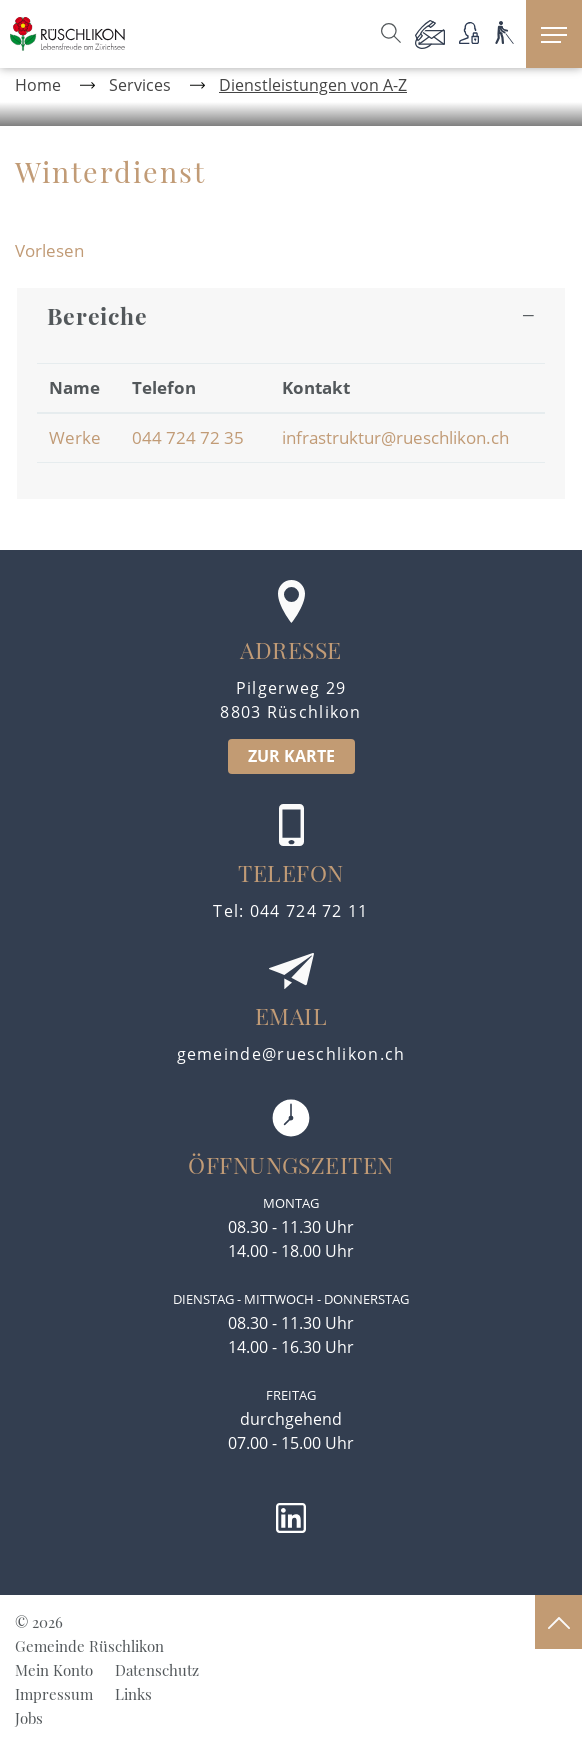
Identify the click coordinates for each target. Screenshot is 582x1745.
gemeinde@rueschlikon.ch (291, 1054)
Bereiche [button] (97, 315)
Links (133, 1694)
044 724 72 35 (188, 437)
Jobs (29, 1718)
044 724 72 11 (309, 911)
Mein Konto (54, 1670)
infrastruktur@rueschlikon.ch (395, 437)
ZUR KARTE (291, 756)
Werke (75, 437)
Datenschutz (157, 1670)
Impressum (54, 1694)
